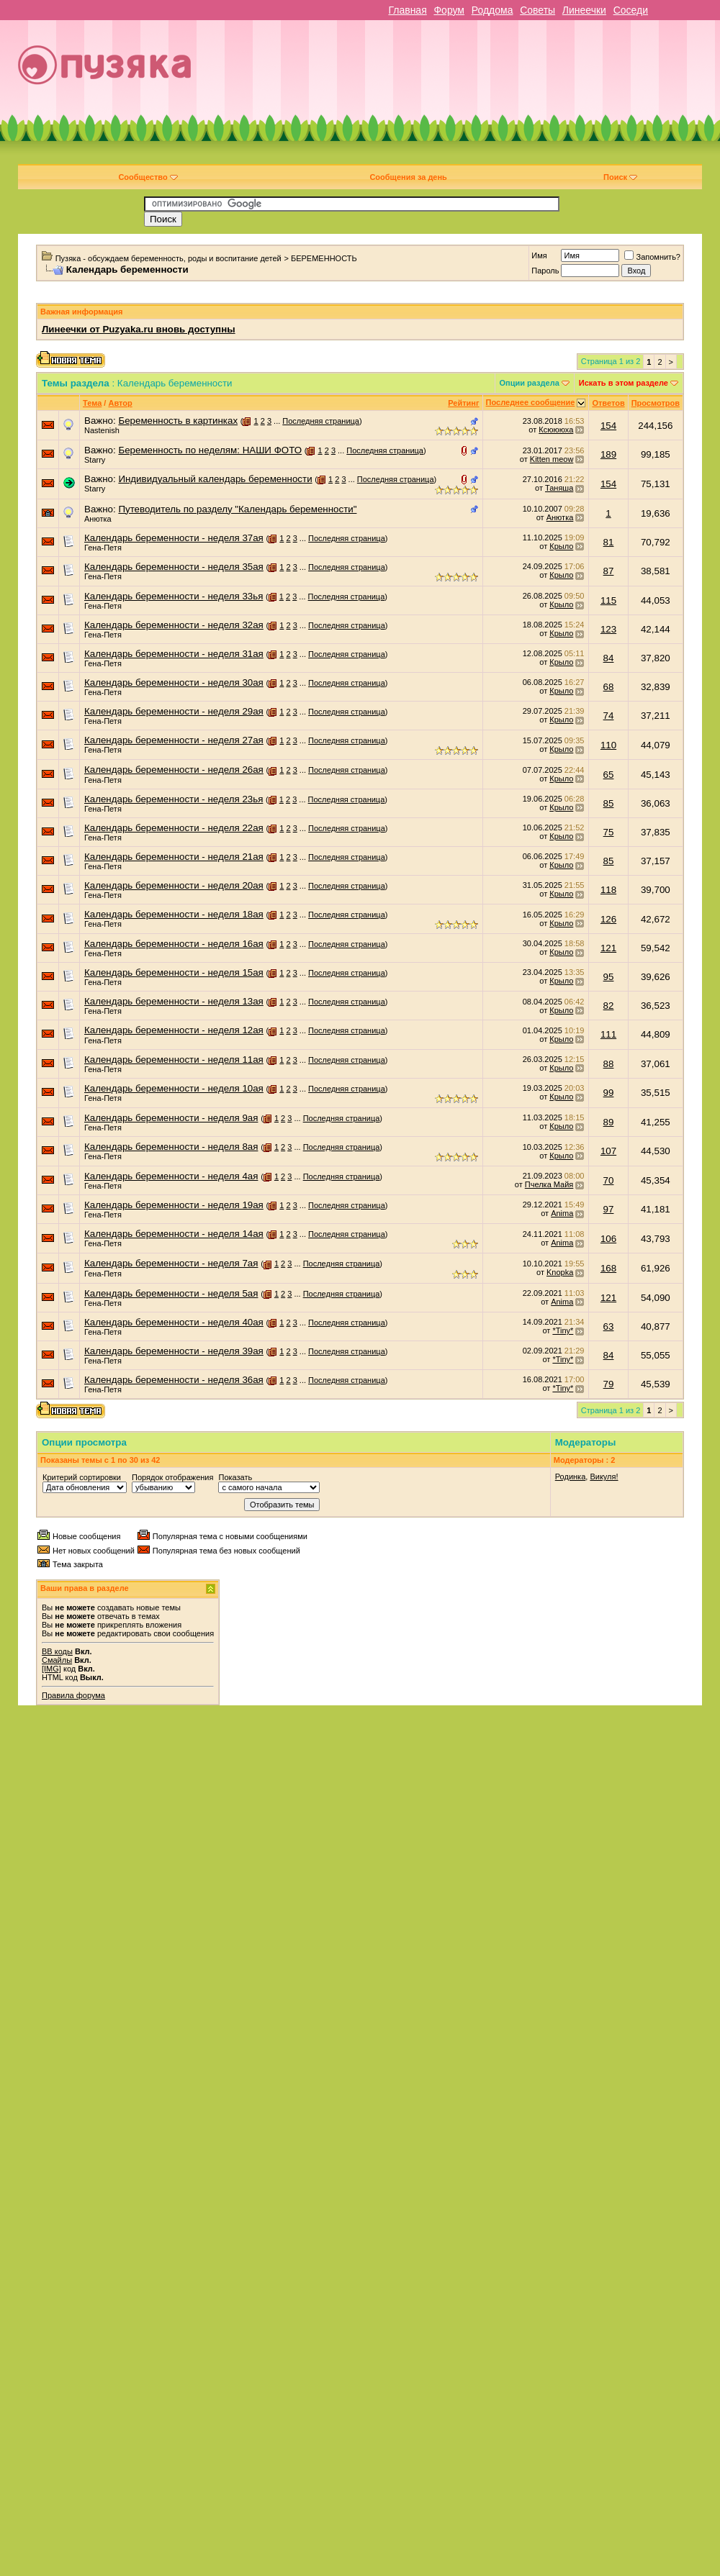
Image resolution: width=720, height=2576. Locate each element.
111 (608, 1034)
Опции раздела (529, 382)
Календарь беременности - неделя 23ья (173, 799)
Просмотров (655, 403)
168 (608, 1268)
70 (608, 1180)
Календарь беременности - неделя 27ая (174, 740)
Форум (448, 10)
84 (608, 658)
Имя (538, 255)
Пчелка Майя (549, 1184)
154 (608, 425)
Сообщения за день (407, 177)
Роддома (492, 10)
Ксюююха (556, 429)
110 (608, 745)
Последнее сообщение (530, 402)
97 (608, 1209)
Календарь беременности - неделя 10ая (174, 1088)
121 (608, 948)
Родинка (570, 1476)
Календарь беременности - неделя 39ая (174, 1351)
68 (608, 686)
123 (608, 629)
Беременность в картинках (178, 420)
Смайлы (57, 1660)
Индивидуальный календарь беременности (215, 478)
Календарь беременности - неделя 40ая (174, 1322)
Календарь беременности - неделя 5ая (171, 1293)
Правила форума (73, 1695)
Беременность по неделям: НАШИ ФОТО (210, 450)
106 (608, 1238)
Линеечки (584, 10)
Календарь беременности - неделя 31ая (174, 653)
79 (608, 1384)
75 (608, 832)
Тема (92, 403)
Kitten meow (552, 459)
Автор (120, 403)
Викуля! (604, 1476)
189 (608, 454)
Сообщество (147, 177)
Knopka (559, 1272)
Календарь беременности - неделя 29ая (174, 711)
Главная (407, 10)
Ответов (608, 403)
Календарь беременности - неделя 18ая (174, 914)
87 (608, 571)
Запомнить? (652, 257)
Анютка (98, 518)
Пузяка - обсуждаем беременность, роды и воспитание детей (168, 258)
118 (608, 889)
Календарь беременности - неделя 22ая (174, 827)
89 (608, 1122)
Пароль (545, 270)
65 (608, 774)
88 (608, 1063)
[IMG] (51, 1668)
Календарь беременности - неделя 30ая (174, 682)
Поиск (620, 177)
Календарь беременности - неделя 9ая (171, 1117)
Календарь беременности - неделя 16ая (174, 943)
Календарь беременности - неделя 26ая (174, 769)
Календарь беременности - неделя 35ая (174, 566)
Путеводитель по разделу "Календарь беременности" (237, 509)
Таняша (559, 488)
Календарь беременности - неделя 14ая (174, 1233)
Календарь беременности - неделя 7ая (171, 1263)
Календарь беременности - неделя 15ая (174, 972)
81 (608, 542)
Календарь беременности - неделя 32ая (174, 625)
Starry (94, 459)
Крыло (561, 546)
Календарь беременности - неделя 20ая (174, 885)
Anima (562, 1213)
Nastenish (102, 430)
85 (608, 803)
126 (608, 919)
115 (608, 600)
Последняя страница (320, 421)
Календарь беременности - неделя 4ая (171, 1176)
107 (608, 1151)
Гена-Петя (103, 547)
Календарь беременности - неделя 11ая (174, 1059)
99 (608, 1092)
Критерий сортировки (81, 1477)
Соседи (630, 10)
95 (608, 976)
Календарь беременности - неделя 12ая (174, 1030)
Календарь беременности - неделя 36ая (174, 1379)
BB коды (57, 1651)
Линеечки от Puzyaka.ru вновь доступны (138, 329)
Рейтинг (463, 403)
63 (608, 1326)
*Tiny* (562, 1330)
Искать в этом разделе (623, 382)
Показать (235, 1477)
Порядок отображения (172, 1477)
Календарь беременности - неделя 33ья (173, 596)
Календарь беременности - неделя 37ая (174, 537)
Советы (537, 10)
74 (608, 715)
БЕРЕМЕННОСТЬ (324, 258)
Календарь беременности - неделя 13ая (174, 1001)
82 (608, 1005)
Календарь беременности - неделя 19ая (174, 1204)
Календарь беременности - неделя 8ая (171, 1146)
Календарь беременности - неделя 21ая (174, 856)
